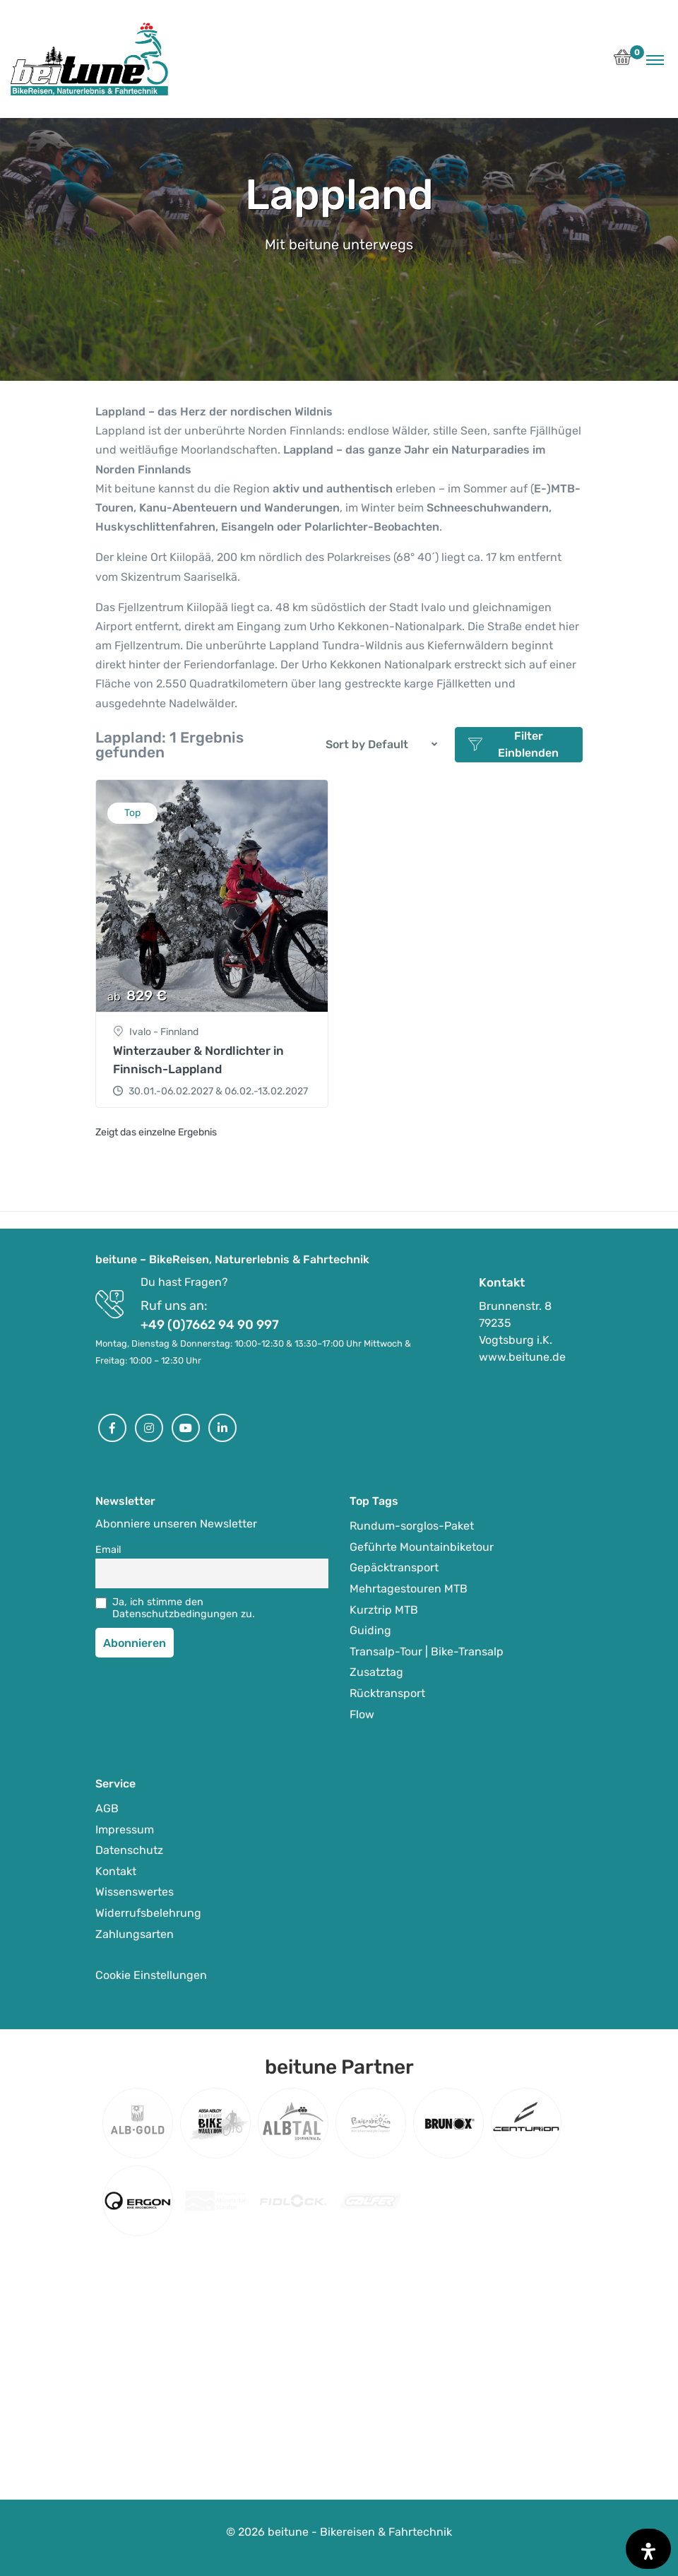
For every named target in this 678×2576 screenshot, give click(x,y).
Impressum (124, 1829)
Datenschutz (129, 1850)
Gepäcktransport (394, 1567)
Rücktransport (387, 1693)
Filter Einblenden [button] (513, 744)
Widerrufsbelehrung (148, 1913)
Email (108, 1550)
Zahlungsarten (134, 1934)
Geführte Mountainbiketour (422, 1547)
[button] (622, 61)
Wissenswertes (134, 1891)
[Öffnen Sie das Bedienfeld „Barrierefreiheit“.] (648, 2549)
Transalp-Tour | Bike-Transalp (427, 1651)
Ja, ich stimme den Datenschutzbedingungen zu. (183, 1608)
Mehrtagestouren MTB (409, 1588)
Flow (362, 1714)
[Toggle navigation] (655, 59)
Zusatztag (376, 1672)
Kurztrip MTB (384, 1610)
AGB (107, 1808)
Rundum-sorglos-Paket (412, 1525)
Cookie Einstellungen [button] (151, 1975)
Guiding (370, 1630)
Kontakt (115, 1871)
